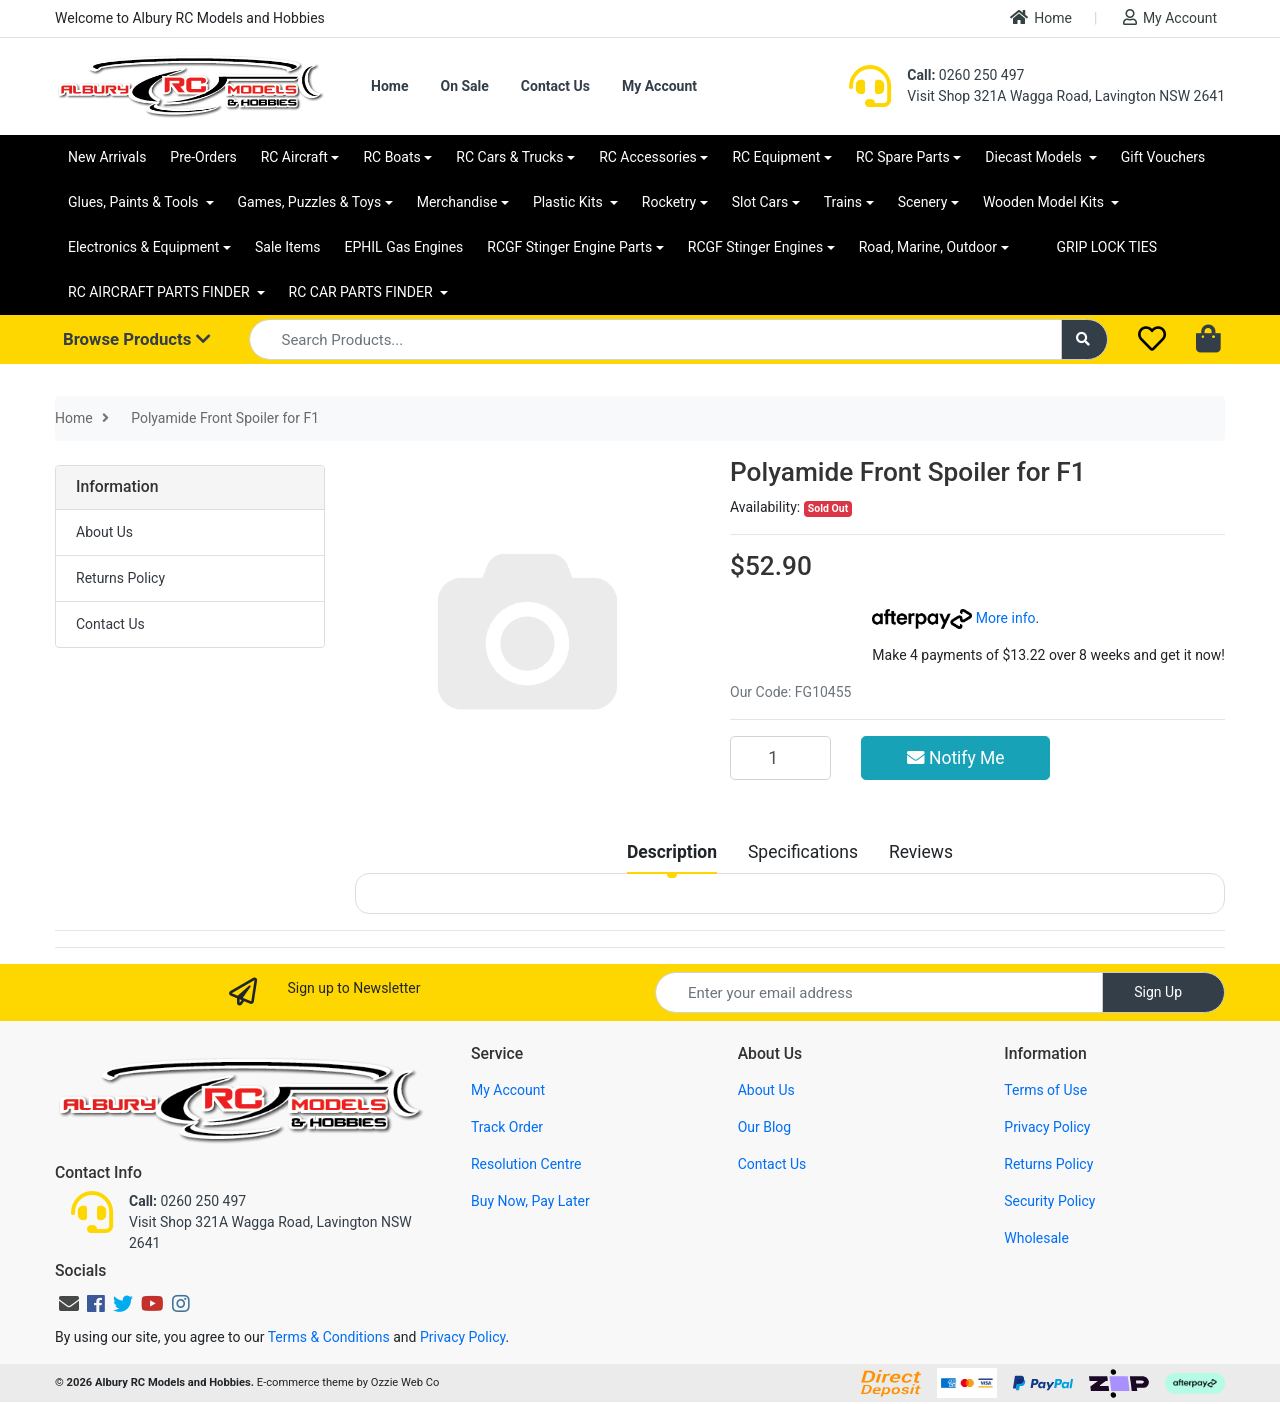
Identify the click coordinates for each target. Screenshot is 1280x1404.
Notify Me (956, 758)
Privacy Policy (1047, 1127)
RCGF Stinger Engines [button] (755, 247)
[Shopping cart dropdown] (1210, 340)
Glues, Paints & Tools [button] (135, 202)
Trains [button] (843, 202)
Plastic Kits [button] (569, 202)
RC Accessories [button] (648, 157)
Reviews (921, 852)
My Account (1170, 17)
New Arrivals (107, 157)
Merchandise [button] (457, 202)
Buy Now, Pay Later (530, 1201)
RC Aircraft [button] (294, 157)
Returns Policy (120, 578)
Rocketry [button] (669, 202)
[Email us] (69, 1304)
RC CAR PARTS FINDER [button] (362, 292)
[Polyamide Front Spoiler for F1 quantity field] (780, 758)
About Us (104, 532)
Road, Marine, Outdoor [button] (928, 247)
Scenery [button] (923, 202)
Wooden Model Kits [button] (1045, 202)
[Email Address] (879, 992)
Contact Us (555, 86)
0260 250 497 (965, 75)
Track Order (507, 1127)
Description (672, 852)
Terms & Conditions (329, 1337)
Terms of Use (1045, 1090)
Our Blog (765, 1127)
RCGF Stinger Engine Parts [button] (569, 247)
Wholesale (1036, 1238)
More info (953, 618)
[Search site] (1085, 339)
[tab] (672, 852)
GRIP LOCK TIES (1107, 247)
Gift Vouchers (1163, 157)
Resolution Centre (526, 1164)
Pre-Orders (203, 157)
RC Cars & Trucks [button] (509, 157)
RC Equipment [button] (776, 157)
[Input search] (655, 339)
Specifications (803, 852)
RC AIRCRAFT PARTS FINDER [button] (160, 292)
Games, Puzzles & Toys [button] (310, 202)
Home (1041, 17)
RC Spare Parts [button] (903, 157)
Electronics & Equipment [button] (143, 247)
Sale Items (288, 247)
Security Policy (1049, 1201)
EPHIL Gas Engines (404, 247)
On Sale (464, 86)
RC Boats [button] (391, 157)
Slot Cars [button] (760, 202)
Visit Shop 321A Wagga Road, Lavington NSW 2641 (1066, 96)
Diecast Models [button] (1035, 157)
